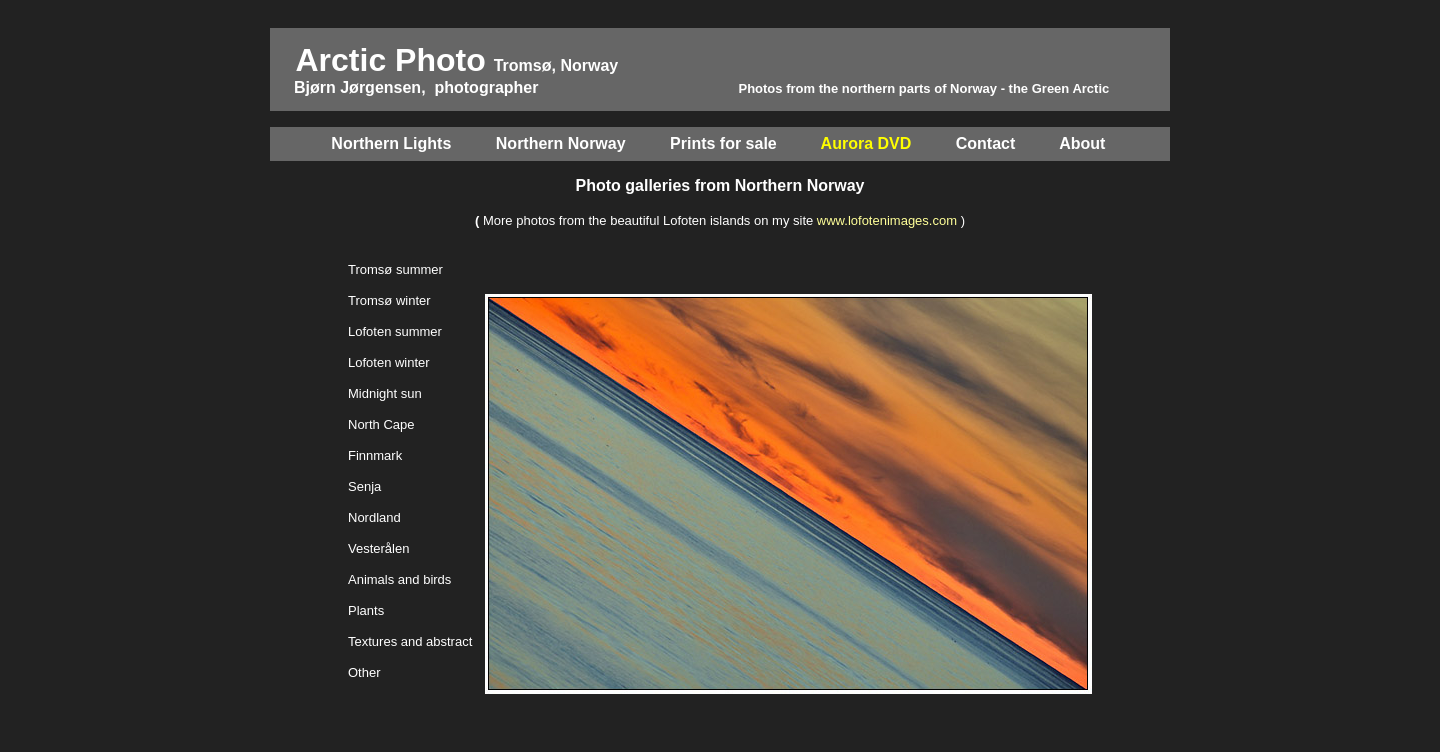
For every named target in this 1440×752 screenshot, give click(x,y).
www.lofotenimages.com (887, 220)
